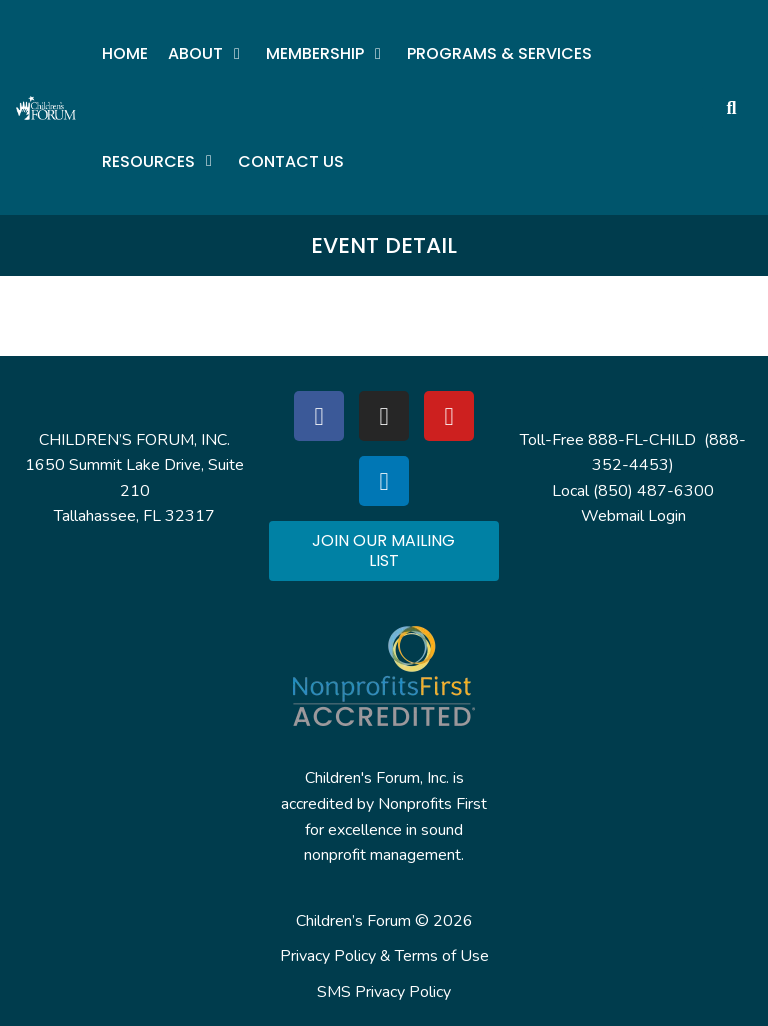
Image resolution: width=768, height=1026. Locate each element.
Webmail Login (633, 516)
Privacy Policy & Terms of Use (384, 956)
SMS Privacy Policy (384, 992)
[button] (207, 54)
